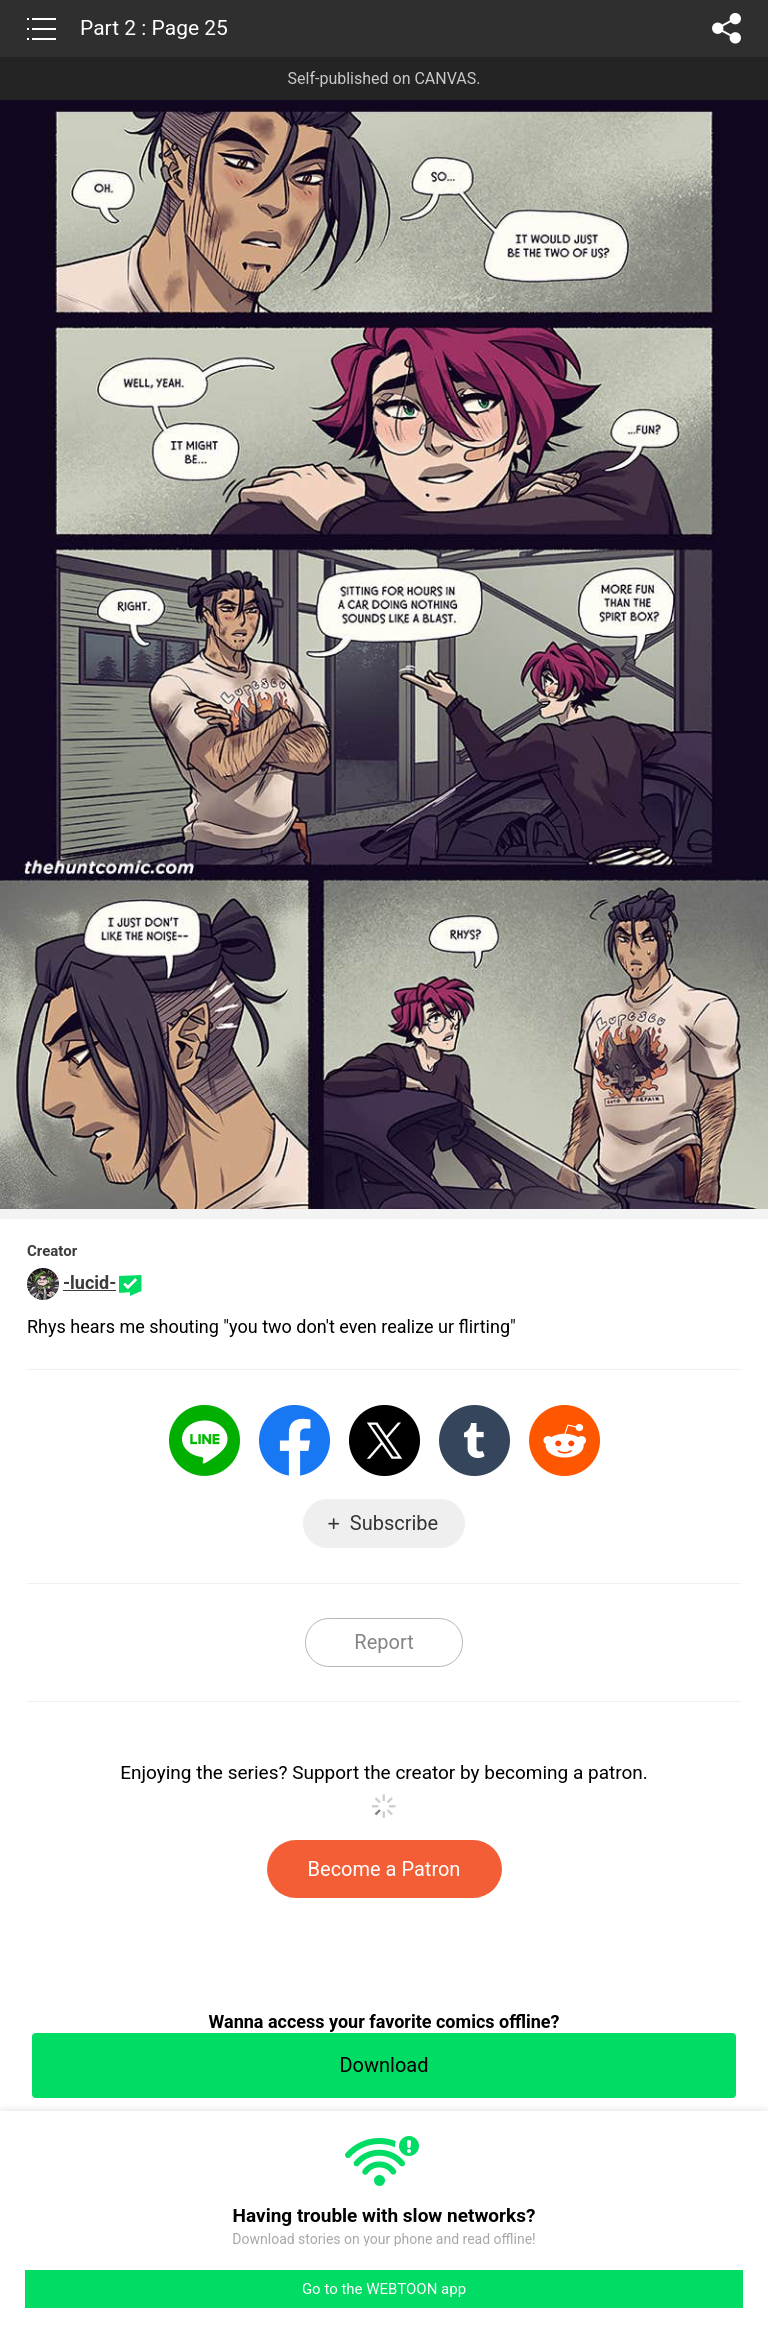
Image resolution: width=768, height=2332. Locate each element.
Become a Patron (384, 1869)
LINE (204, 1440)
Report (383, 1642)
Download (383, 2065)
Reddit (564, 1440)
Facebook (294, 1440)
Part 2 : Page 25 (154, 28)
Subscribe (394, 1523)
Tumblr (474, 1440)
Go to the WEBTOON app (384, 2289)
